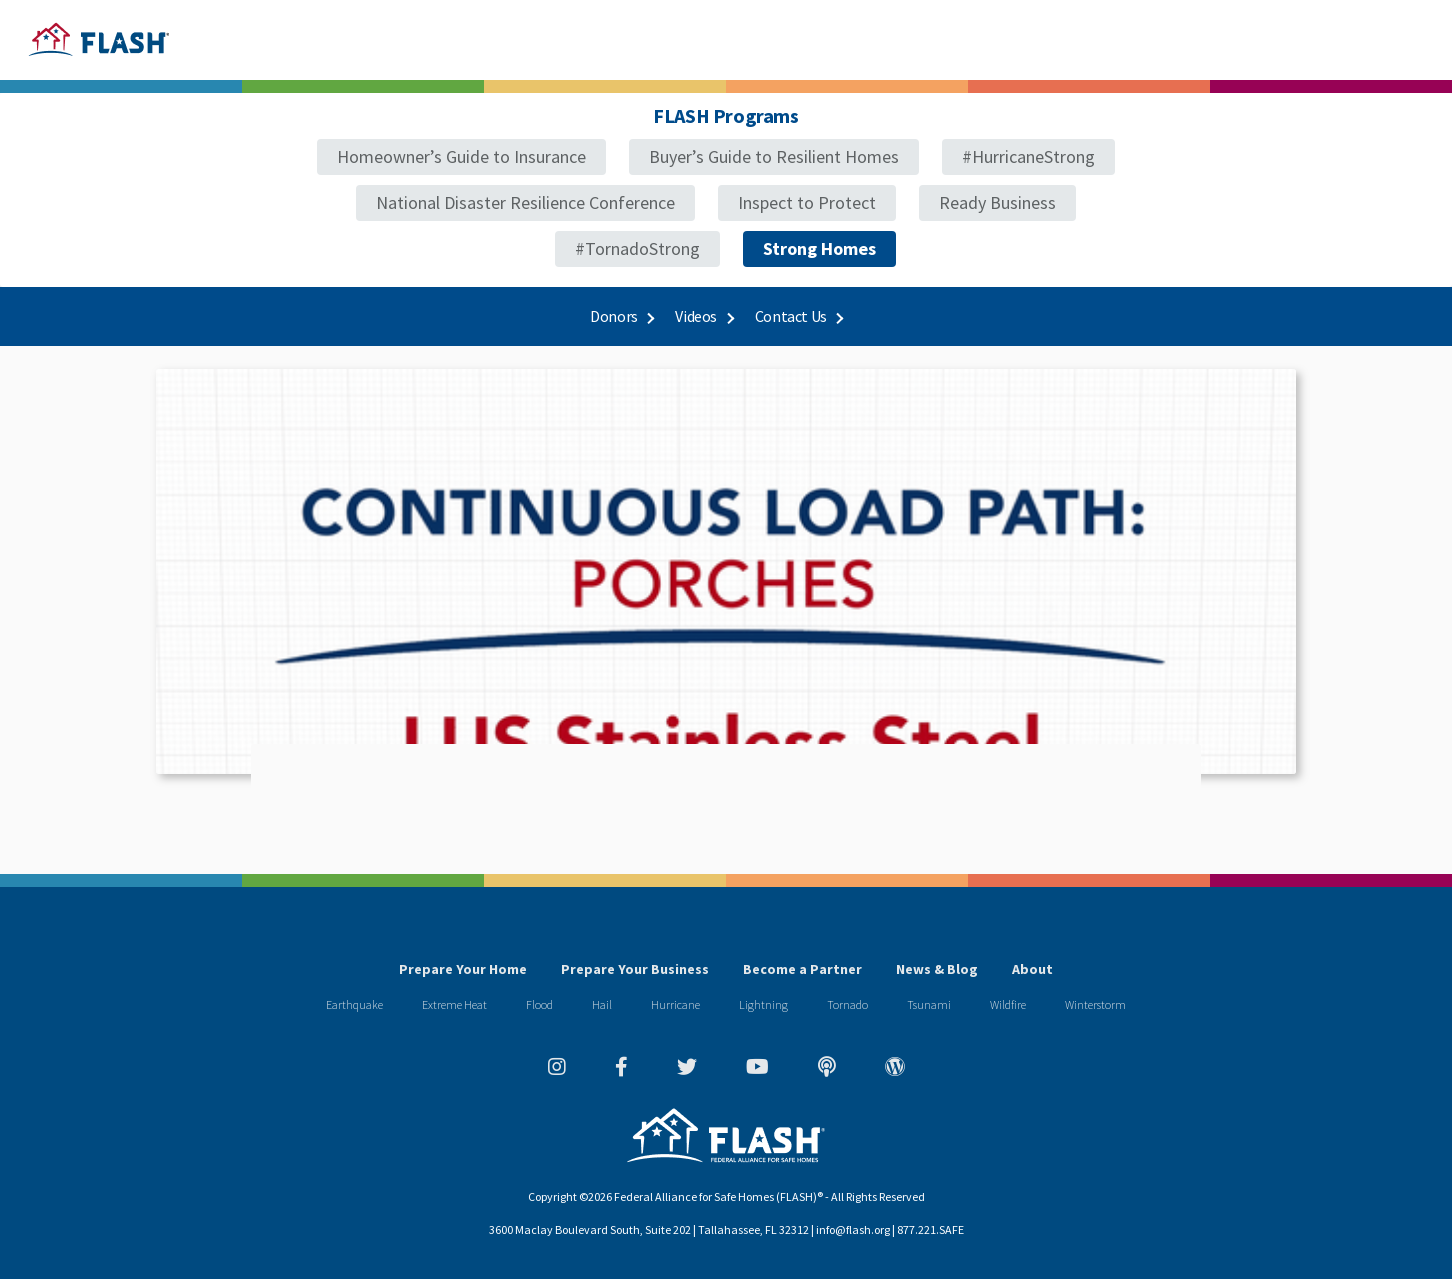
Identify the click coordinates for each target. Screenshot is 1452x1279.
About (1032, 969)
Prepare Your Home (463, 969)
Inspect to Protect (807, 202)
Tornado (847, 1004)
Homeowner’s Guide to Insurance (461, 156)
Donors (621, 316)
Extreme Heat (454, 1004)
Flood (539, 1004)
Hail (602, 1004)
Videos (703, 316)
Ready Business (997, 202)
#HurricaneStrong (1028, 156)
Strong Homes (819, 248)
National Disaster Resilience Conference (525, 202)
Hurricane (675, 1004)
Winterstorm (1095, 1004)
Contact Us (798, 316)
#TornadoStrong (637, 248)
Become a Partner (802, 969)
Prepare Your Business (635, 969)
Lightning (763, 1004)
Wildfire (1008, 1004)
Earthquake (354, 1004)
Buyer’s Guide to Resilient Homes (774, 156)
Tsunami (929, 1004)
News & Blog (937, 969)
